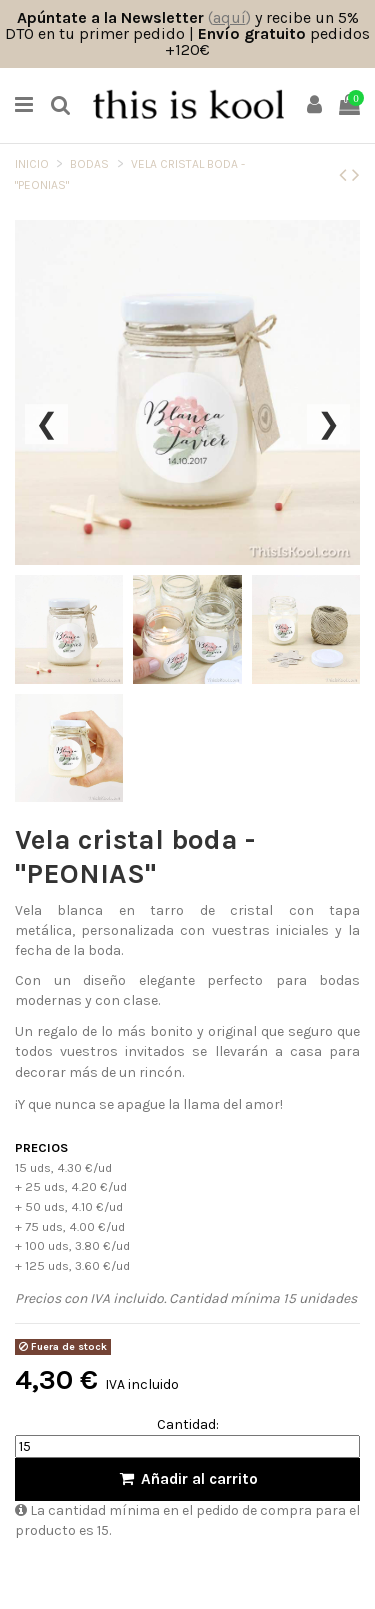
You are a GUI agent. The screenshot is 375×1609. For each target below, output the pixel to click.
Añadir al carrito (187, 1479)
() (229, 17)
